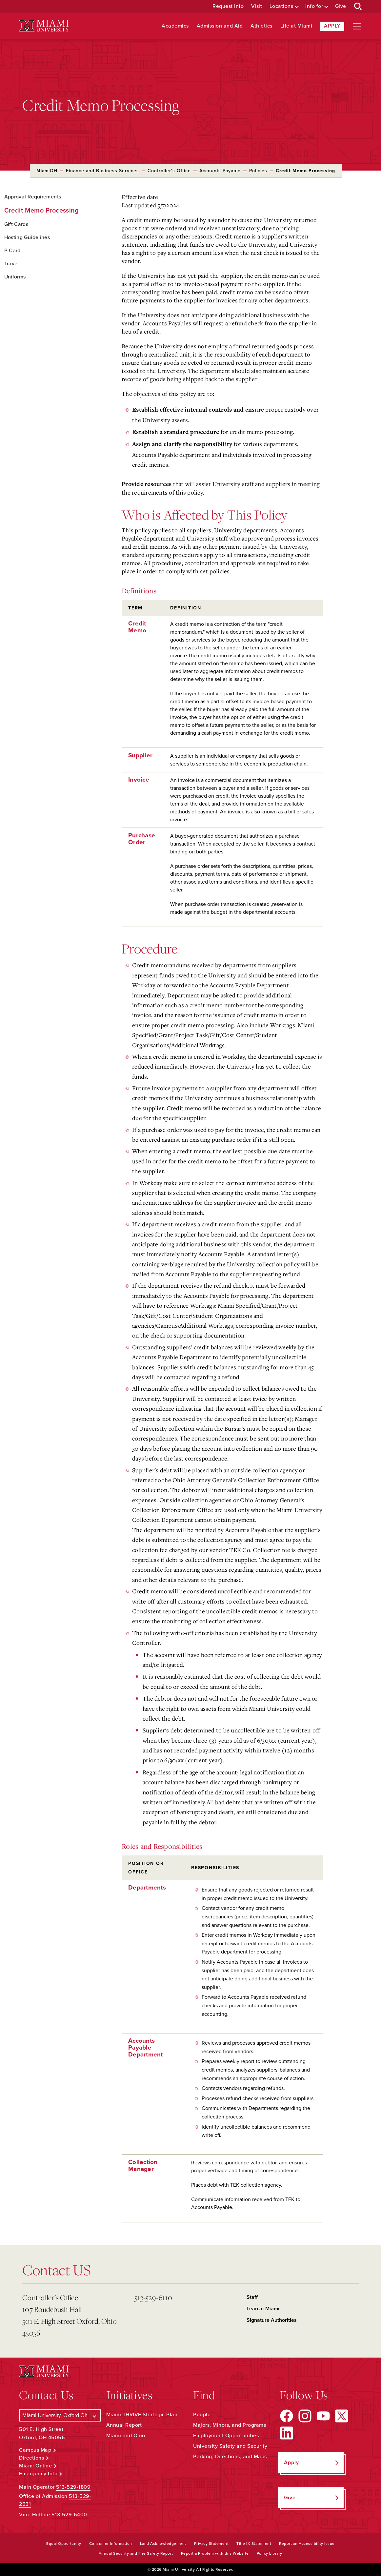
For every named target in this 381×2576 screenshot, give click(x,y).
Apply (332, 26)
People (202, 2414)
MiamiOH (46, 171)
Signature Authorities (272, 2320)
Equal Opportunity (63, 2543)
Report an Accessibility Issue (307, 2543)
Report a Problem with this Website (215, 2553)
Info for (314, 6)
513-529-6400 (69, 2514)
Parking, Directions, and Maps (230, 2456)
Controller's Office (169, 171)
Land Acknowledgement (163, 2543)
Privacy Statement (211, 2543)
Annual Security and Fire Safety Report (136, 2553)
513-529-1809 (73, 2487)
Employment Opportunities (226, 2435)
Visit (256, 6)
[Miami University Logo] (44, 26)
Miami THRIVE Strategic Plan (142, 2414)
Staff (252, 2297)
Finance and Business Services (102, 171)
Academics (175, 26)
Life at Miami (296, 26)
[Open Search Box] (358, 6)
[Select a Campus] (60, 2415)
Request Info (228, 6)
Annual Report (124, 2425)
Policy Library (269, 2553)
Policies (258, 171)
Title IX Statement (253, 2543)
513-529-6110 (153, 2297)
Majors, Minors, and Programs (229, 2425)
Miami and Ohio (125, 2435)
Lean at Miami (263, 2308)
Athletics (261, 26)
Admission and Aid (220, 26)
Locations (281, 6)
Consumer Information (110, 2543)
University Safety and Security (230, 2446)
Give (340, 6)
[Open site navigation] (357, 26)
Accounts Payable (220, 171)
